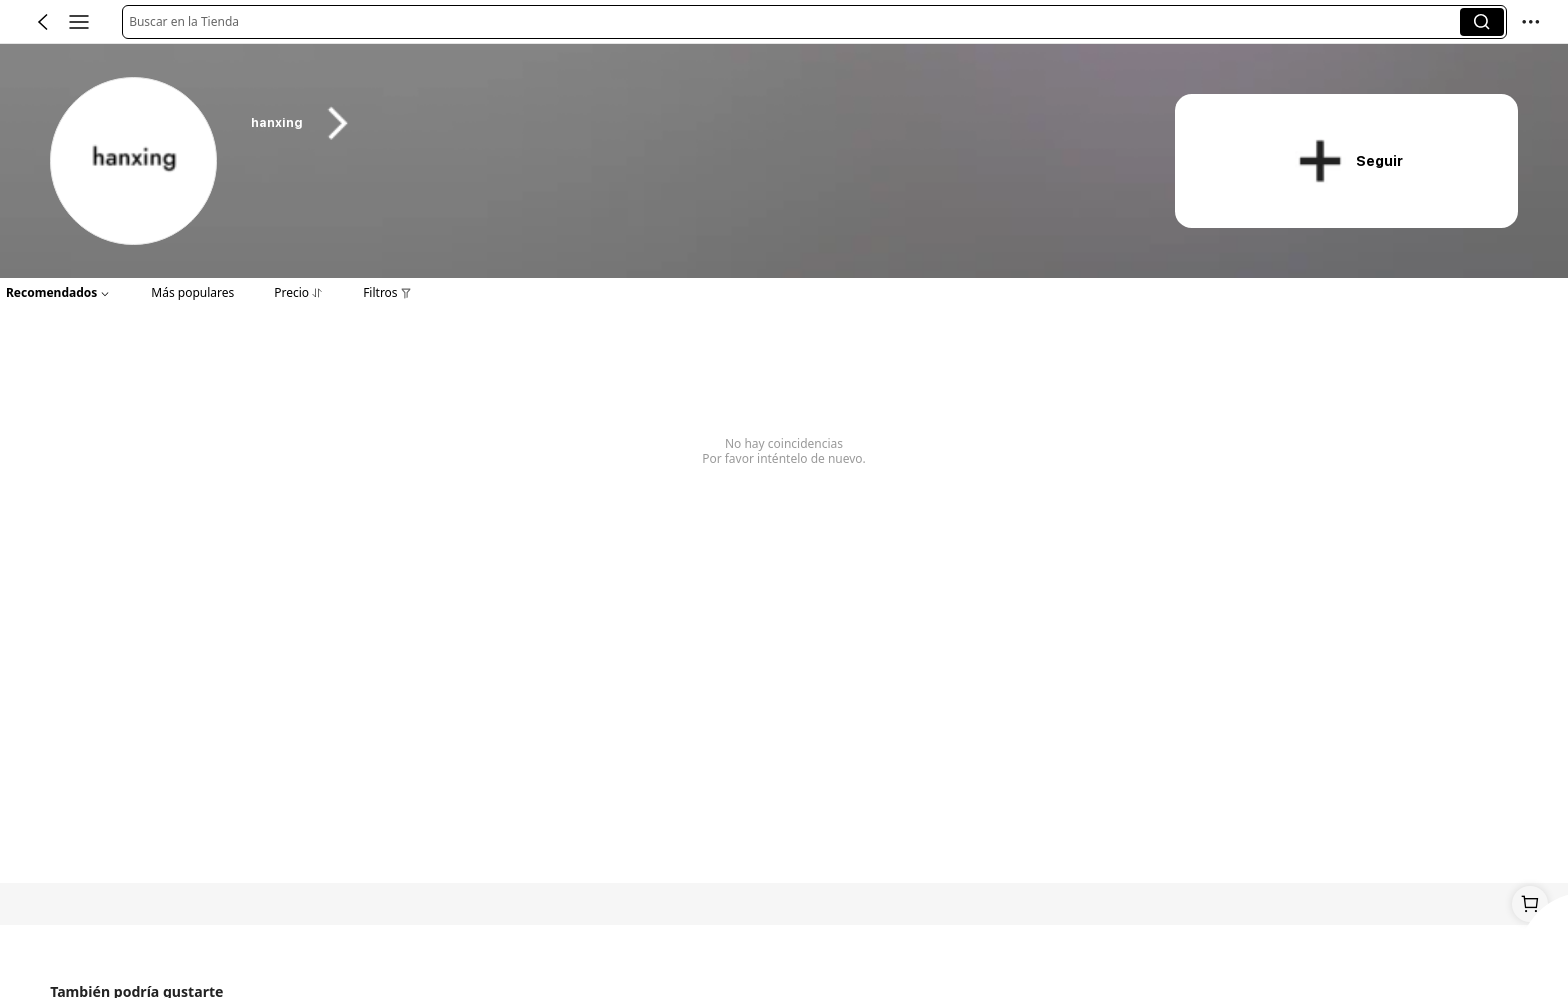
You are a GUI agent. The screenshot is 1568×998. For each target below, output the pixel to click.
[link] (134, 161)
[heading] (688, 123)
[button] (794, 22)
